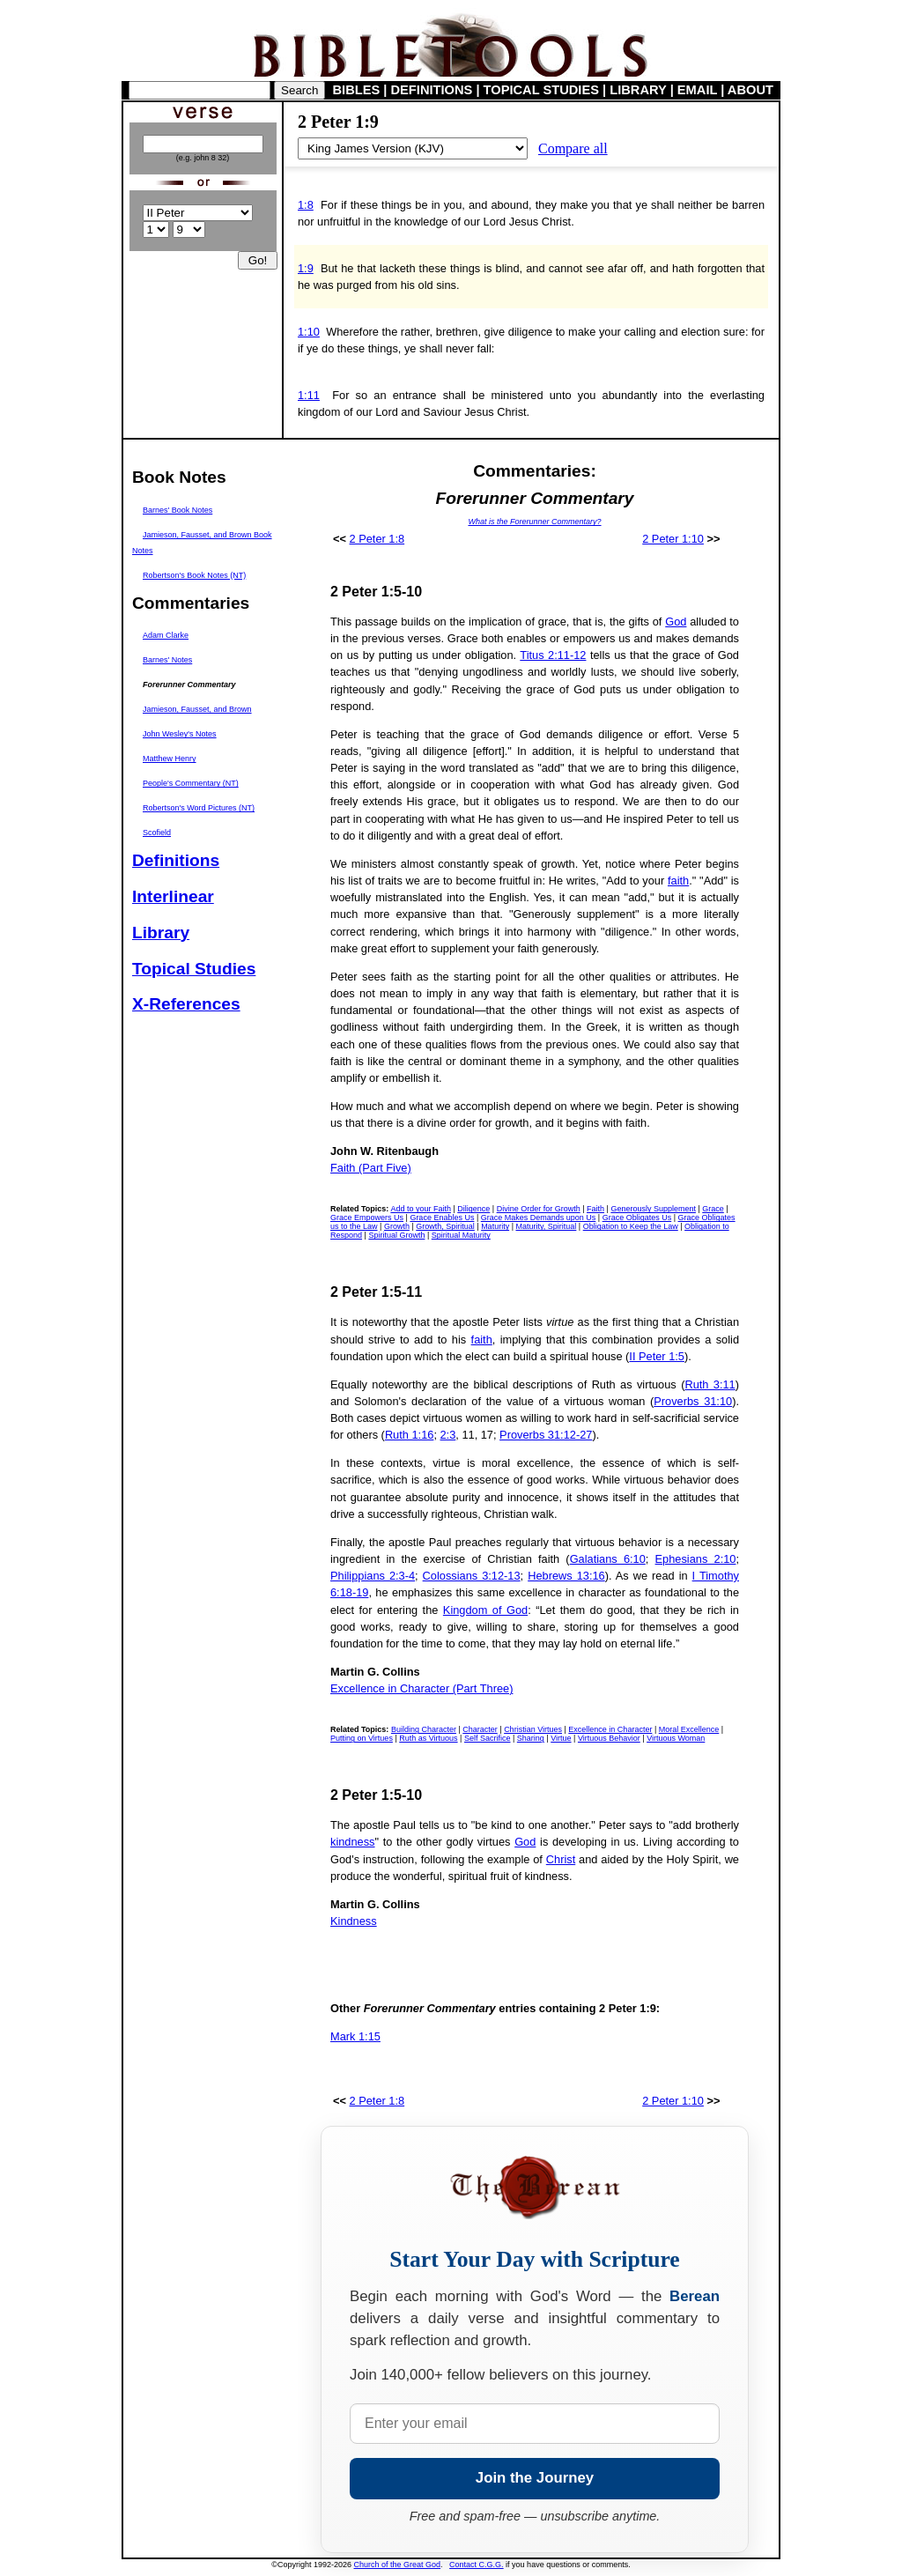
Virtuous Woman (676, 1738)
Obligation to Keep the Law (630, 1226)
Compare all (573, 148)
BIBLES (357, 90)
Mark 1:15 (355, 2036)
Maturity (495, 1226)
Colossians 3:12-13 (472, 1575)
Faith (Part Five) (370, 1167)
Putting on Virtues (361, 1738)
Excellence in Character (610, 1729)
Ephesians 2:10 (695, 1559)
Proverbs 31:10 (693, 1401)
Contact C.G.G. (476, 2564)
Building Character (423, 1729)
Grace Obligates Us (637, 1217)
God (675, 621)
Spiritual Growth (396, 1235)
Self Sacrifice (487, 1738)
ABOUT (750, 90)
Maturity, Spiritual (545, 1226)
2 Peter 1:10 (673, 538)
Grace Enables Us (442, 1217)
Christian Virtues (533, 1729)
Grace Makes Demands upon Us (538, 1217)
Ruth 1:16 (409, 1434)
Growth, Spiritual (445, 1226)
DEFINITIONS (432, 90)
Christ (560, 1859)
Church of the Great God (397, 2564)
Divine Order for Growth (538, 1208)
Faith (595, 1208)
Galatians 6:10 (608, 1559)
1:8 (306, 204)
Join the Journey (535, 2477)
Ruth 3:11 (709, 1384)
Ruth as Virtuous (428, 1738)
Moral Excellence (689, 1729)
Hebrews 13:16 (566, 1575)
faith (678, 880)
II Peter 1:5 (656, 1356)
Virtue (561, 1738)
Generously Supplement (653, 1208)
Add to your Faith (420, 1208)
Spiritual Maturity (461, 1235)
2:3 (448, 1434)
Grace (713, 1208)
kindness (352, 1841)
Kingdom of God (485, 1610)
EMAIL (697, 90)
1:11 (309, 395)
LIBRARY (638, 90)
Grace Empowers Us (366, 1217)
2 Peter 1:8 (377, 538)
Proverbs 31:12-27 (545, 1434)
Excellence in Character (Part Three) (421, 1688)
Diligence (473, 1208)
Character (480, 1729)
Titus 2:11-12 (553, 655)
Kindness (353, 1921)
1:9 (306, 268)
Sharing (530, 1738)
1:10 (309, 331)
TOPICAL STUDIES (541, 90)
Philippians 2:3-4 (372, 1575)
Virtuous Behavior (609, 1738)
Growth (397, 1226)
